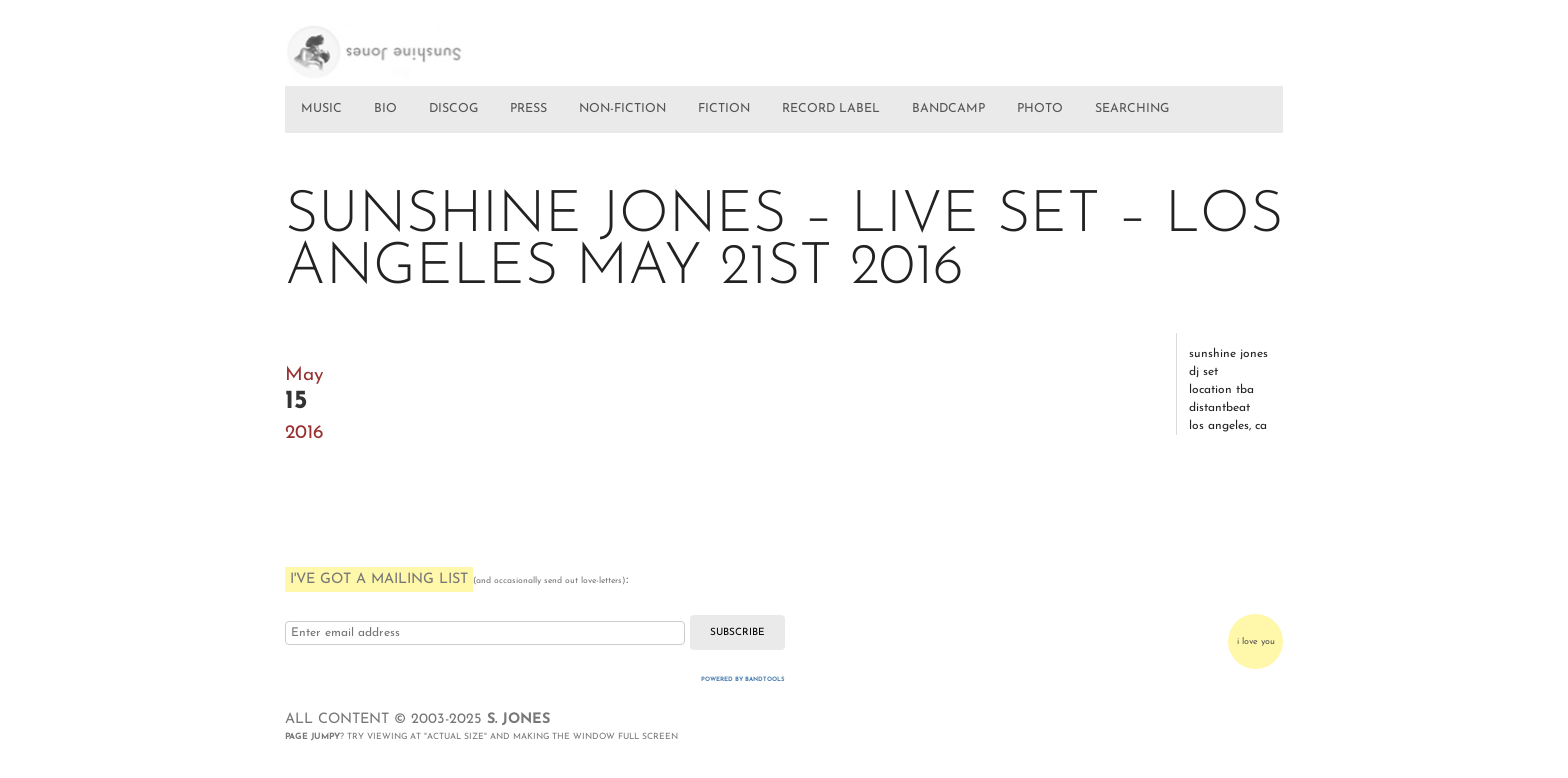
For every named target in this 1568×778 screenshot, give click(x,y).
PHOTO (1040, 109)
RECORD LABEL (831, 109)
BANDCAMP (948, 109)
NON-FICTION (622, 109)
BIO (385, 109)
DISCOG (453, 109)
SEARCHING (1132, 109)
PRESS (528, 109)
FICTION (724, 109)
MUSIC (321, 109)
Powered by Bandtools (743, 679)
